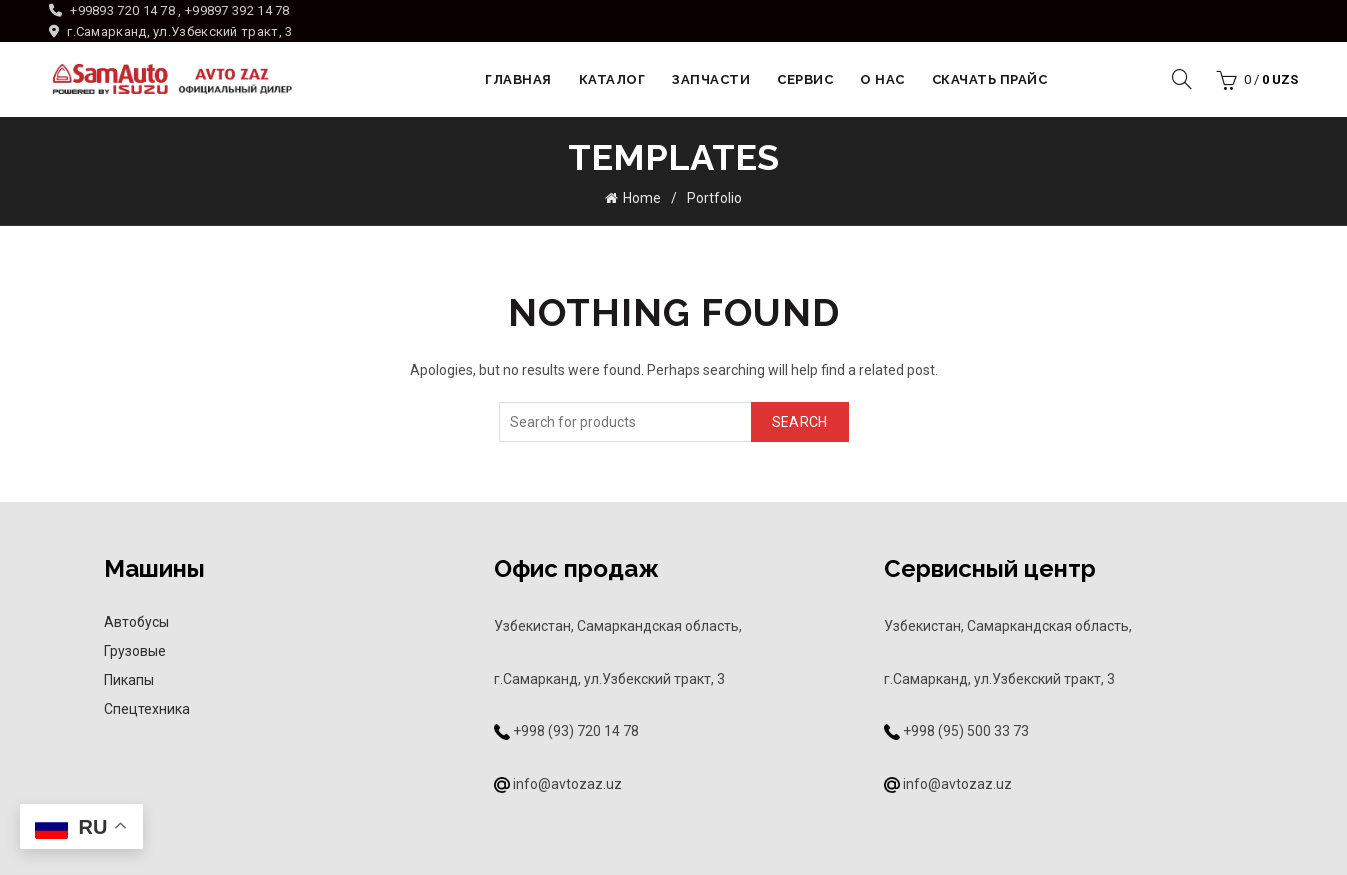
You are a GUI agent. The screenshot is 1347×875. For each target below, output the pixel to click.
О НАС (882, 79)
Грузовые (135, 651)
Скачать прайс (990, 79)
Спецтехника (147, 709)
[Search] (1182, 79)
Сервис (805, 79)
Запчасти (711, 79)
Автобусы (136, 622)
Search (800, 421)
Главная (518, 79)
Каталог (612, 79)
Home (642, 198)
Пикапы (129, 680)
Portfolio (714, 198)
